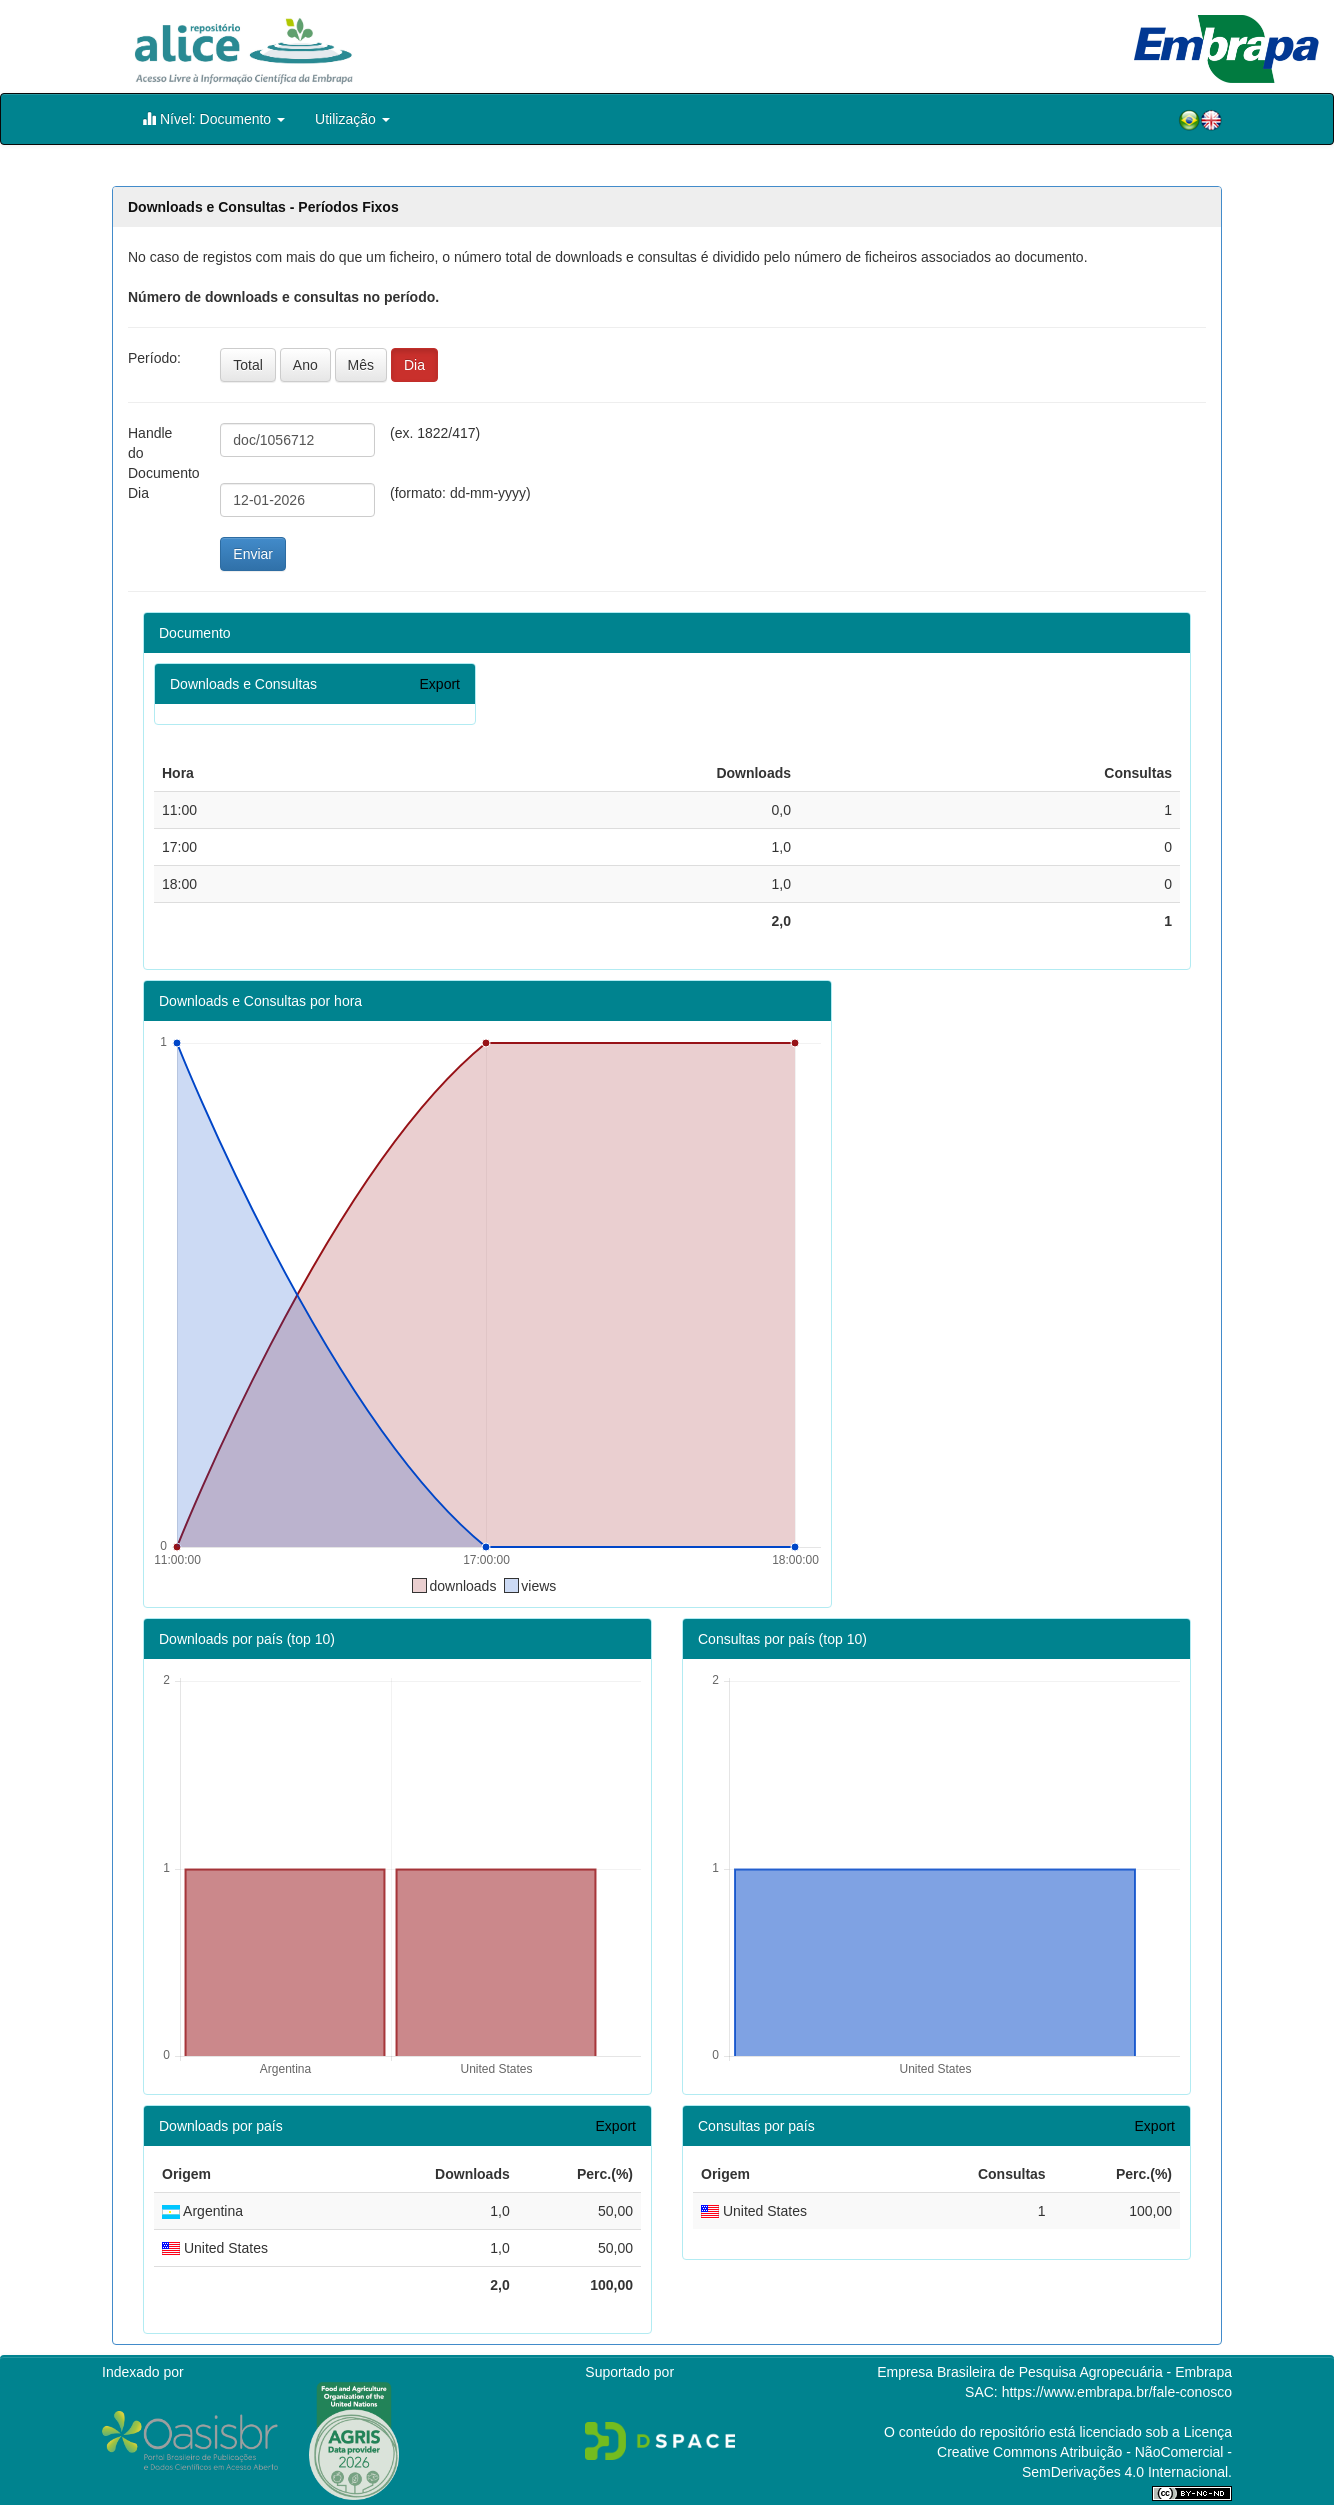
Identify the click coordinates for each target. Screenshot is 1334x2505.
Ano (305, 365)
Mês (361, 365)
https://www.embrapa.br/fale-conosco (1117, 2392)
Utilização (352, 119)
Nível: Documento (213, 118)
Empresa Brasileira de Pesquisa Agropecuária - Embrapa (1054, 2372)
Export (440, 684)
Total (248, 365)
